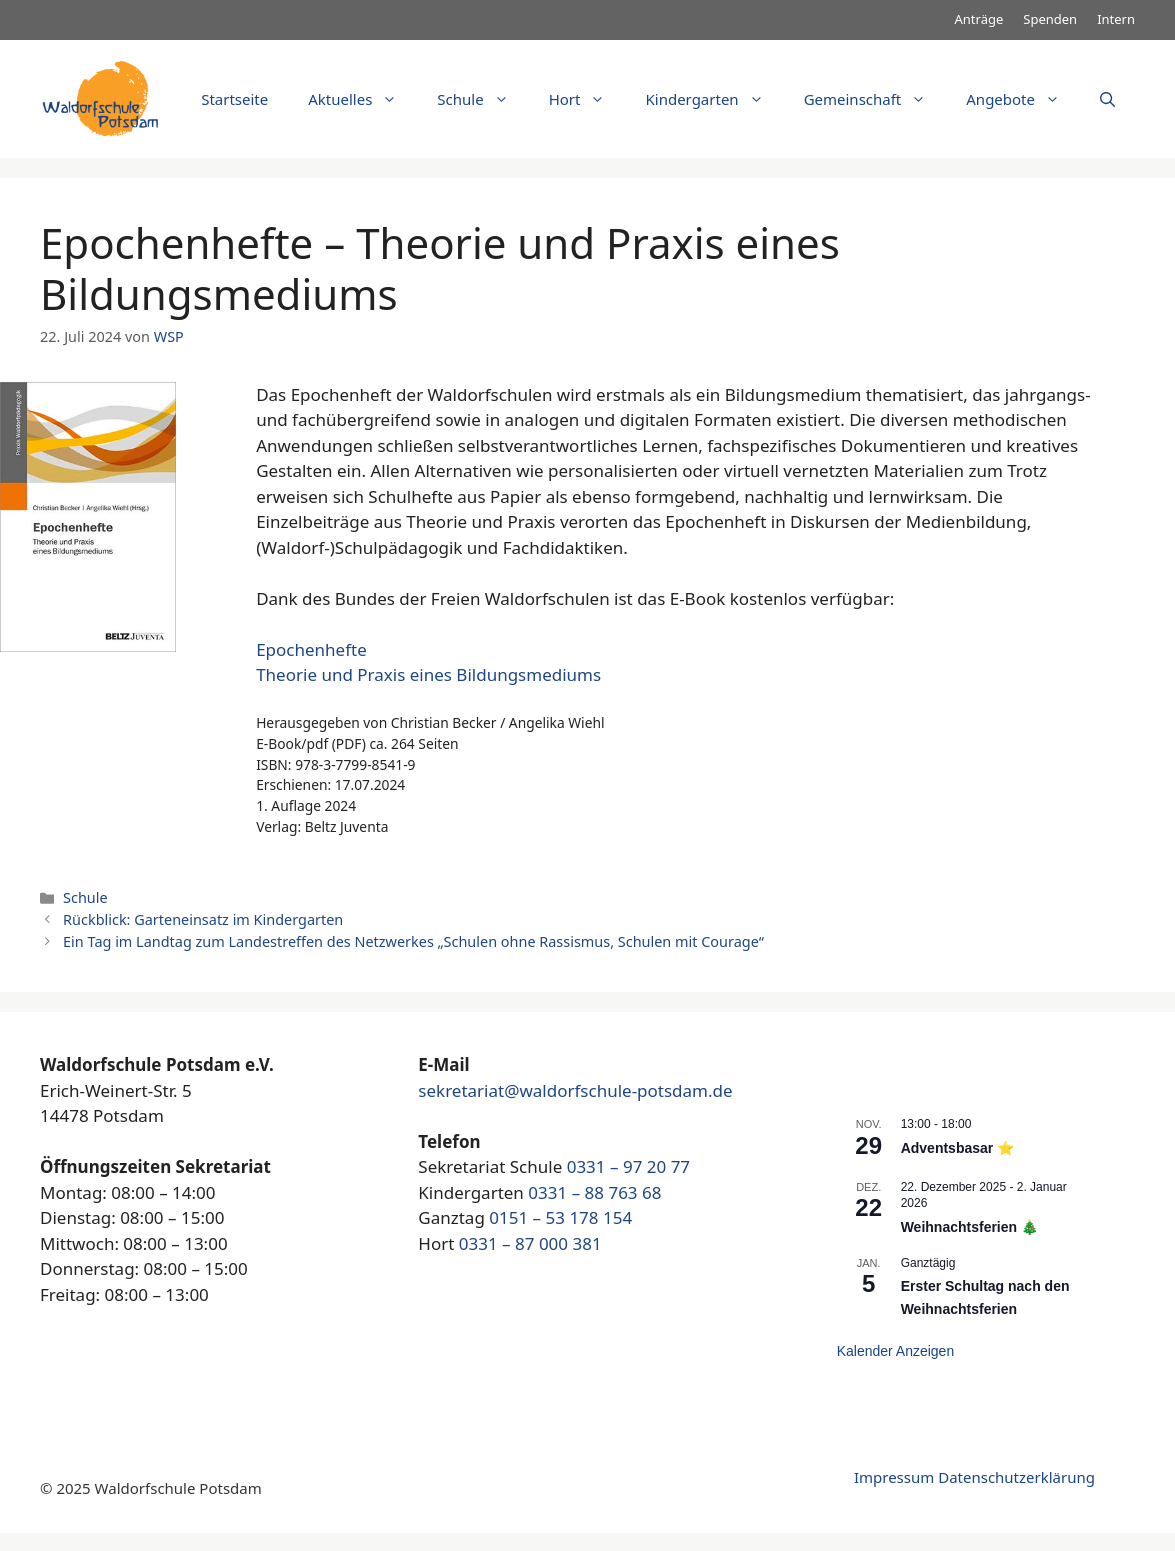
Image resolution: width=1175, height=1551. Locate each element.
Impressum (894, 1477)
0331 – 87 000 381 (530, 1243)
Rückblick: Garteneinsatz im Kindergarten (203, 919)
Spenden (1050, 19)
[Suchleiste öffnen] (1107, 99)
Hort (587, 99)
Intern (1116, 19)
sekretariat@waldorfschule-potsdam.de (575, 1090)
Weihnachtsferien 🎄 (969, 1227)
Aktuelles (362, 99)
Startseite (234, 99)
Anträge (979, 19)
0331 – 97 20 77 (628, 1166)
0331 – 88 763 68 (594, 1192)
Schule (482, 99)
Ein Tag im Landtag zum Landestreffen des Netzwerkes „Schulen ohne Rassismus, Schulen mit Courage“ (413, 941)
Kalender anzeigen (896, 1351)
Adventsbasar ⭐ (957, 1148)
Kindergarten (714, 99)
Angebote (1023, 99)
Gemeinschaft (875, 99)
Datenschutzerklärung (1016, 1477)
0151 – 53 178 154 (560, 1217)
